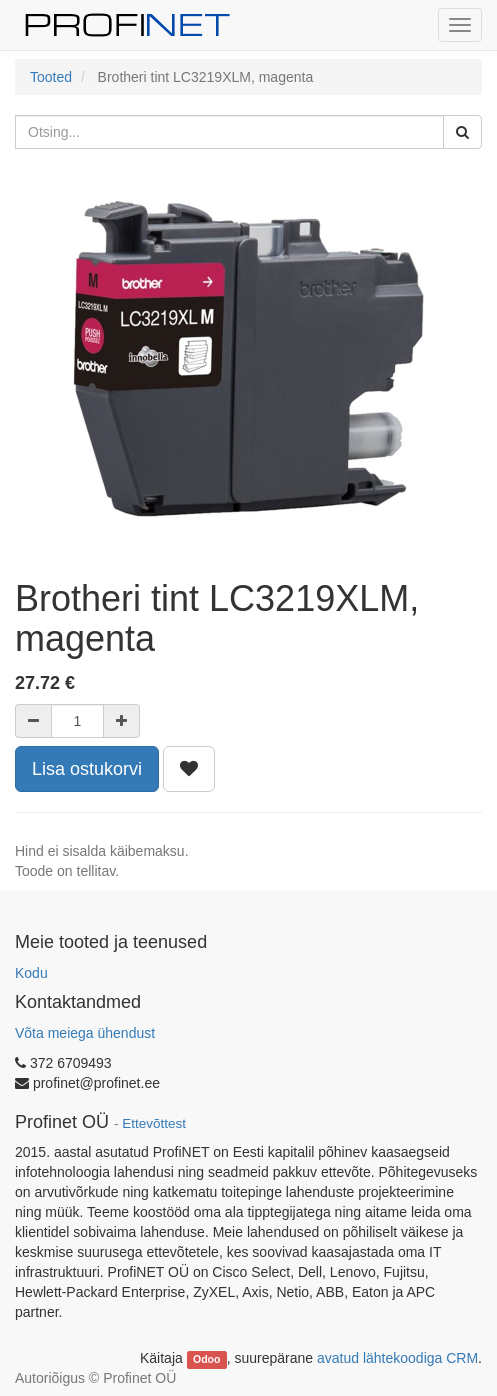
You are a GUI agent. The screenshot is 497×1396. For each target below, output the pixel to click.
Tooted (51, 77)
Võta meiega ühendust (85, 1033)
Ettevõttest (154, 1123)
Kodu (31, 973)
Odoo (206, 1359)
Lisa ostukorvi (87, 769)
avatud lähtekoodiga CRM (397, 1358)
